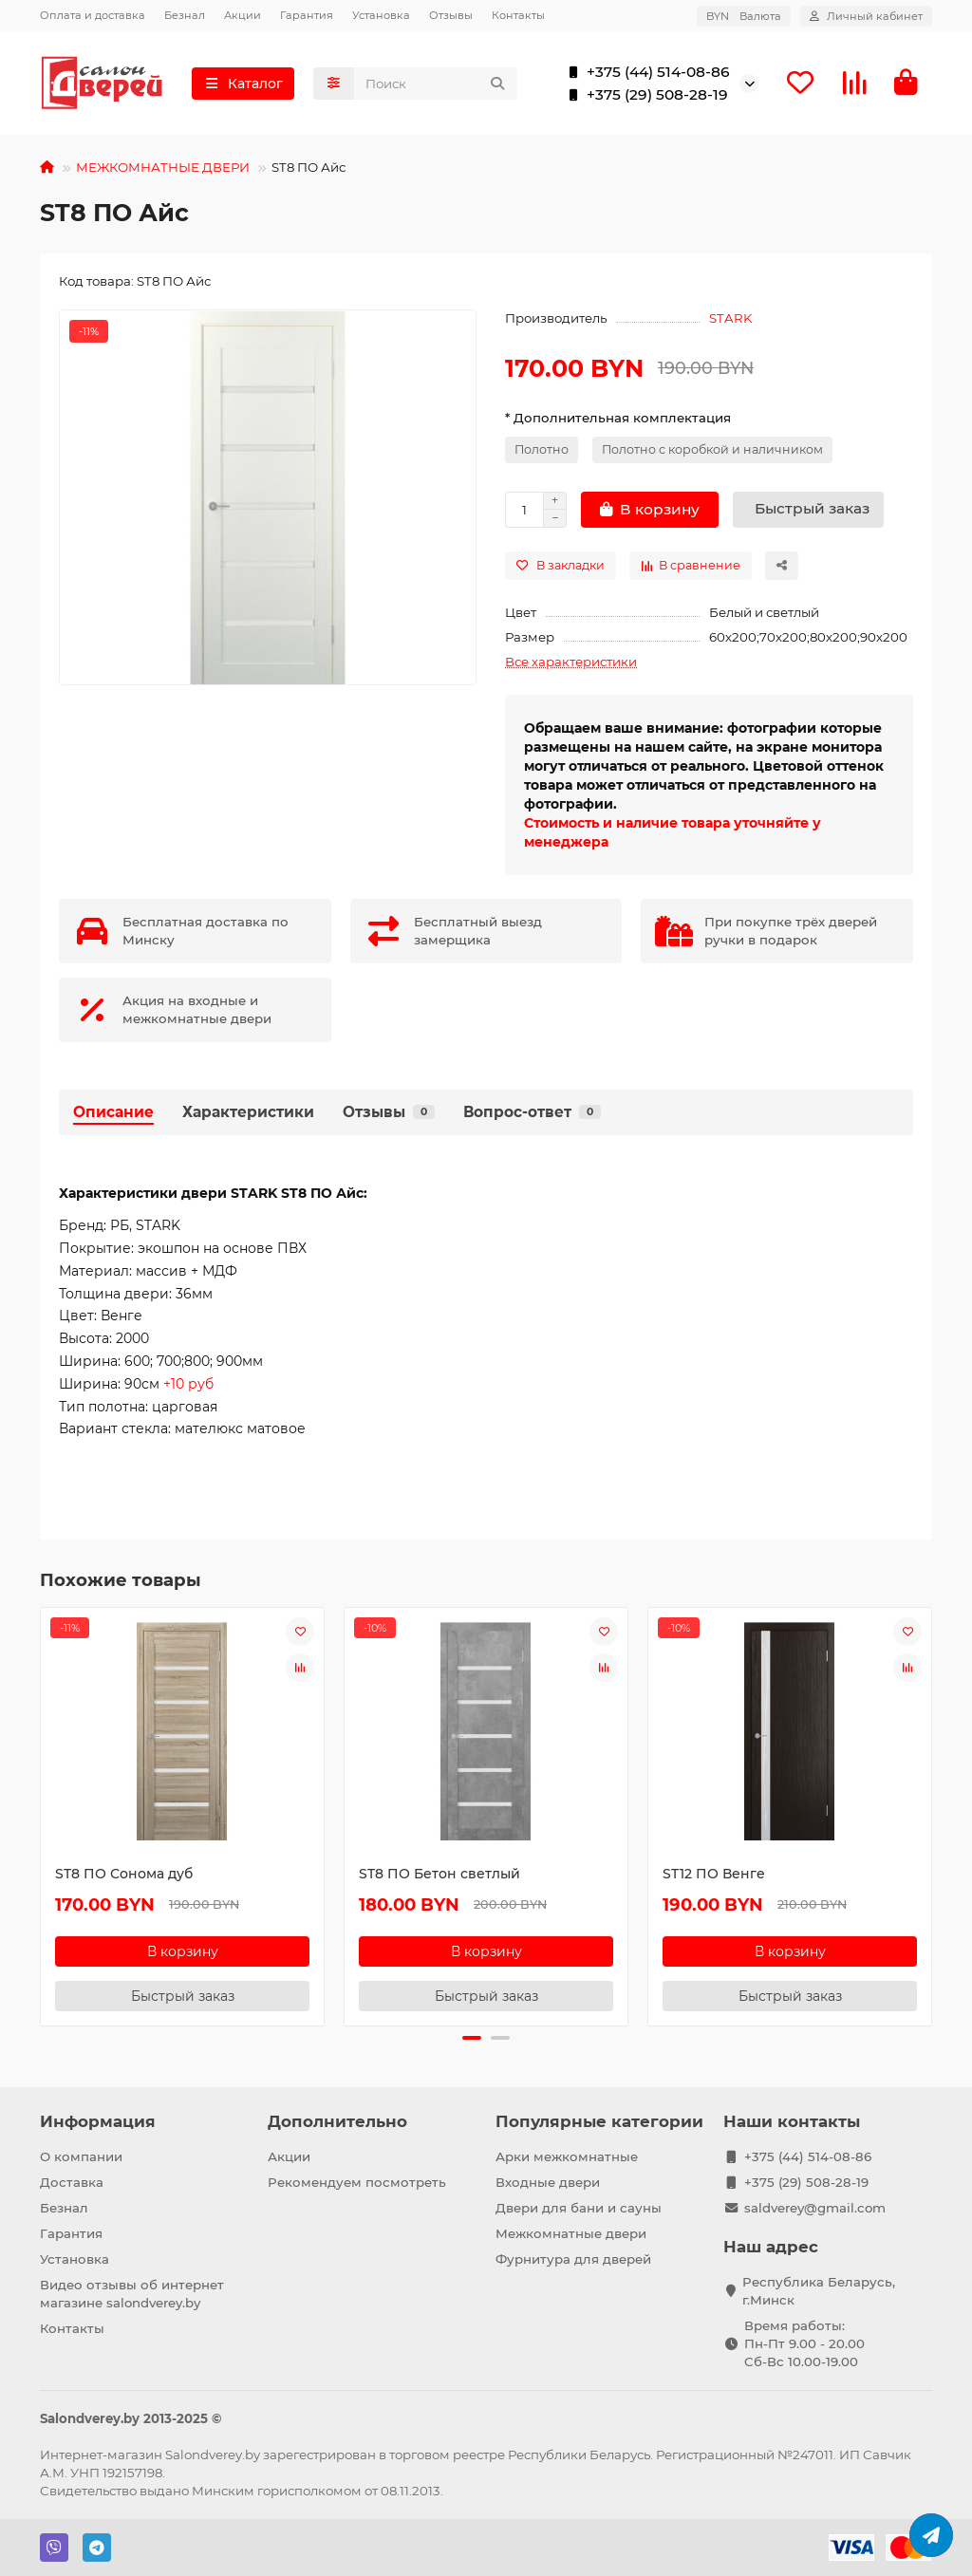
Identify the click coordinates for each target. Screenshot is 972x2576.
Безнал (184, 15)
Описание (113, 1112)
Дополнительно (337, 2121)
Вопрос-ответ (532, 1112)
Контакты (518, 15)
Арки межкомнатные (566, 2156)
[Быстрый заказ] (808, 510)
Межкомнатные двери (570, 2233)
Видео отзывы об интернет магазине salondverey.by (132, 2293)
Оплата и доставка (92, 15)
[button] (471, 2038)
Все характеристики (571, 661)
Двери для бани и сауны (578, 2207)
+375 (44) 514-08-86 (645, 72)
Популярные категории (599, 2121)
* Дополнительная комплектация (618, 417)
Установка (381, 15)
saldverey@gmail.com (815, 2207)
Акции (242, 15)
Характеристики (248, 1112)
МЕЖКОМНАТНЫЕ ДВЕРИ (163, 167)
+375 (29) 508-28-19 (644, 94)
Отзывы (451, 15)
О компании (81, 2156)
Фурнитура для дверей (573, 2259)
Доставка (71, 2182)
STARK (730, 318)
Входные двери (547, 2182)
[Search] (436, 83)
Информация (98, 2121)
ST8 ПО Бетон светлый (439, 1873)
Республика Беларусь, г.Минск (818, 2290)
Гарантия (306, 15)
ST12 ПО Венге (714, 1873)
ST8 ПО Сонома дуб (124, 1873)
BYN (743, 16)
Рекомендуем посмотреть (357, 2182)
